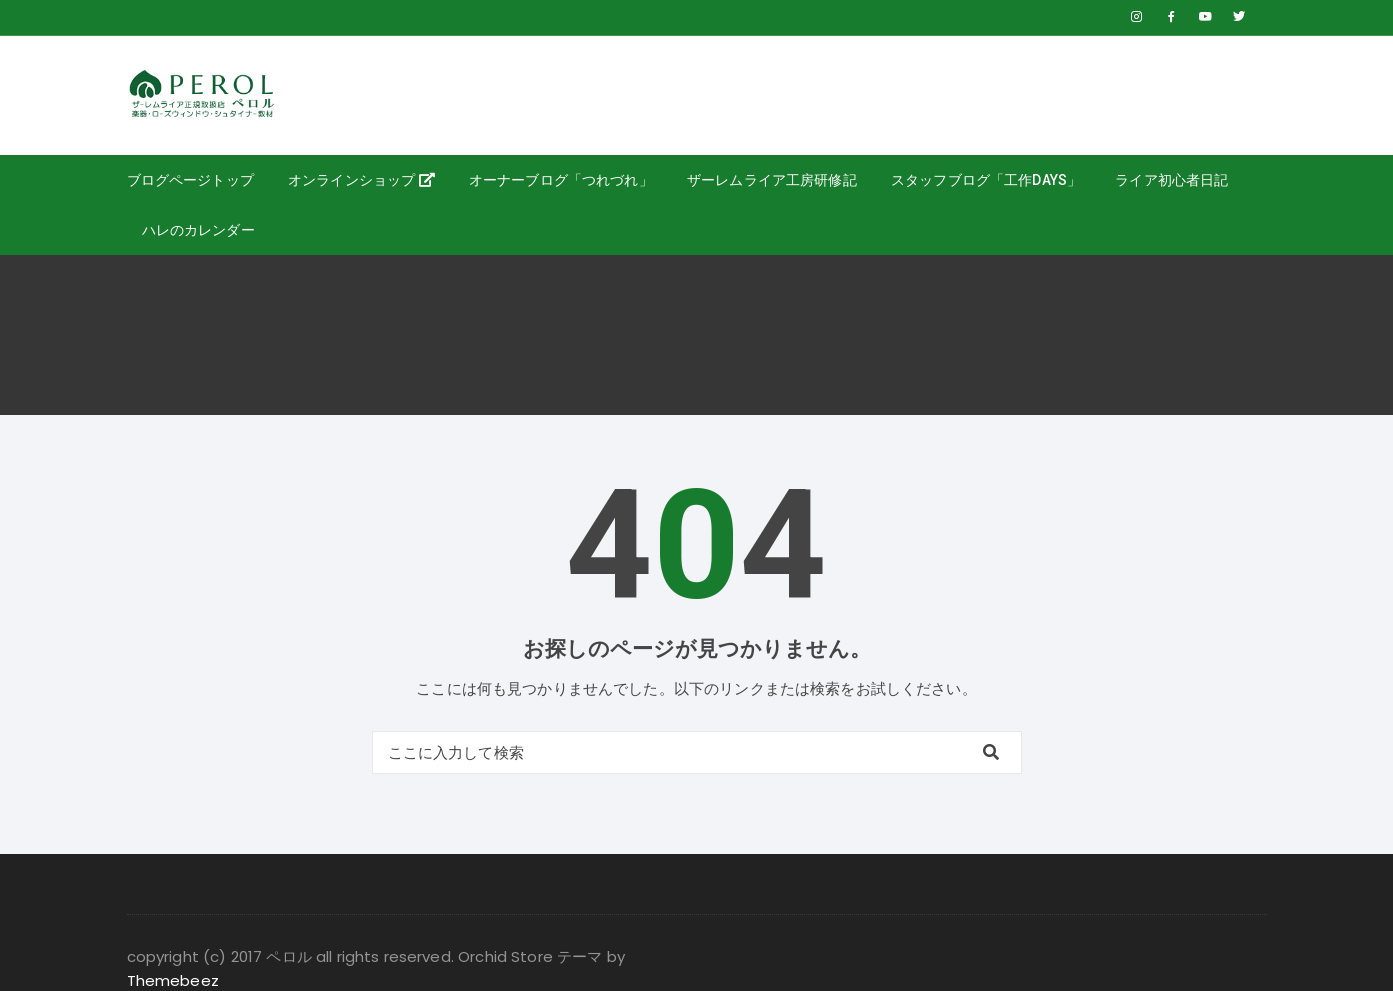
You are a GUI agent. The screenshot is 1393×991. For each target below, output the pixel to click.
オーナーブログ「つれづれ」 (561, 180)
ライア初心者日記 (1171, 180)
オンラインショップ (361, 180)
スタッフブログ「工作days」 (986, 180)
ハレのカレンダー (198, 230)
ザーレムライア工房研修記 (772, 180)
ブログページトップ (190, 180)
